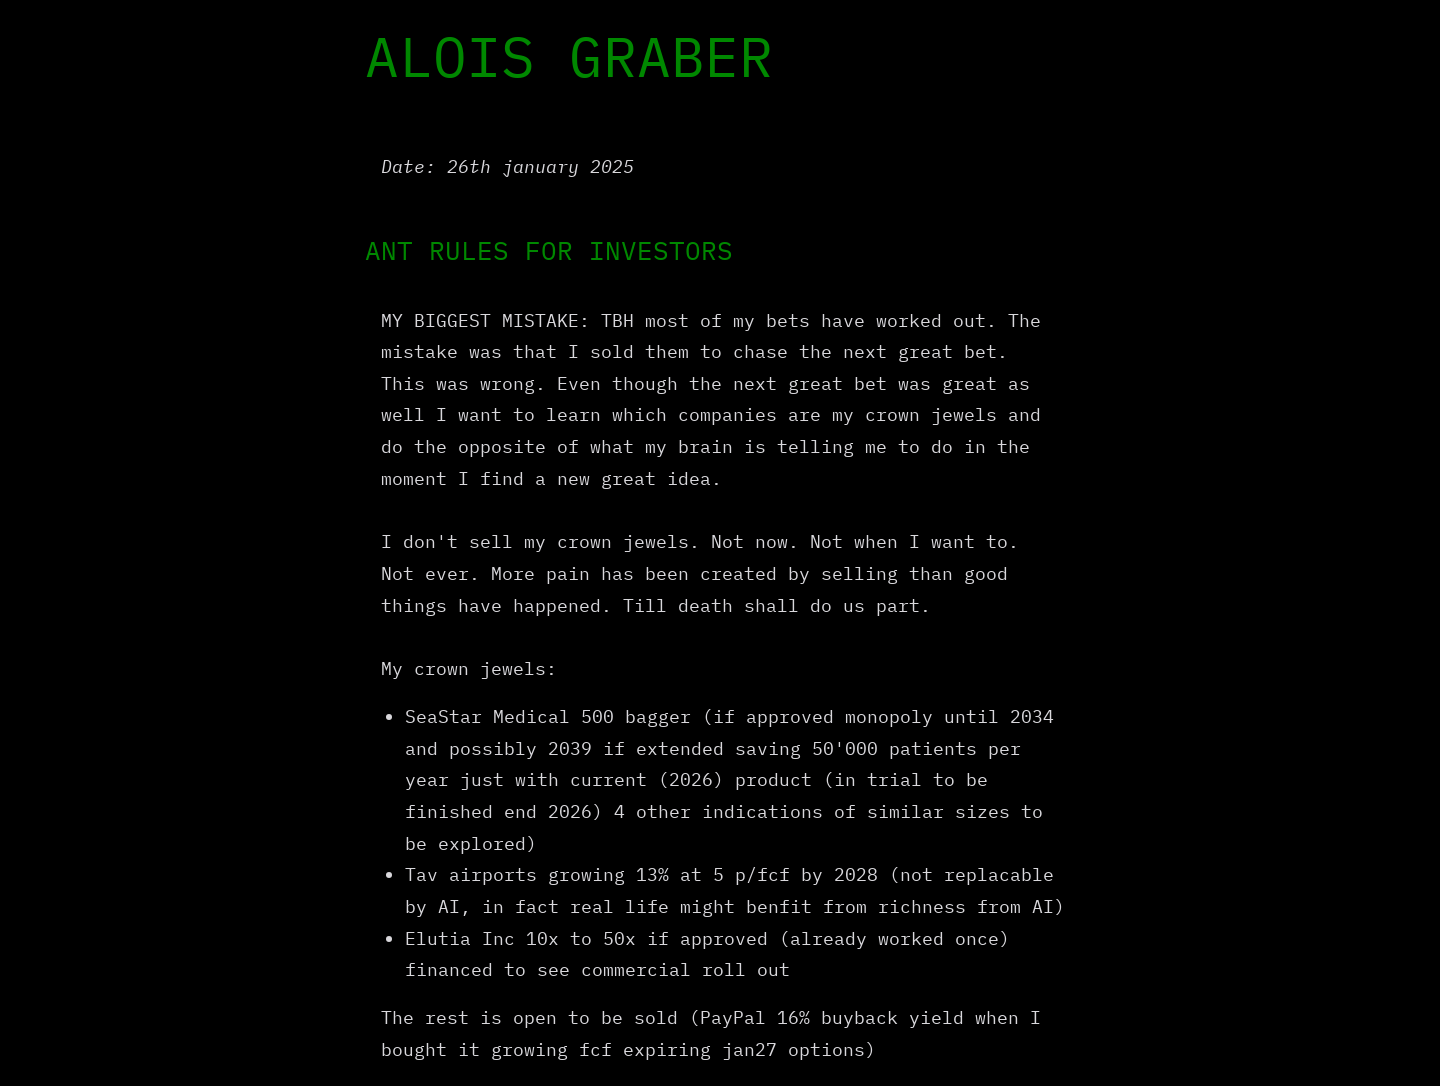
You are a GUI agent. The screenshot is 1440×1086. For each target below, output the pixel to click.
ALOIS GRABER (569, 55)
